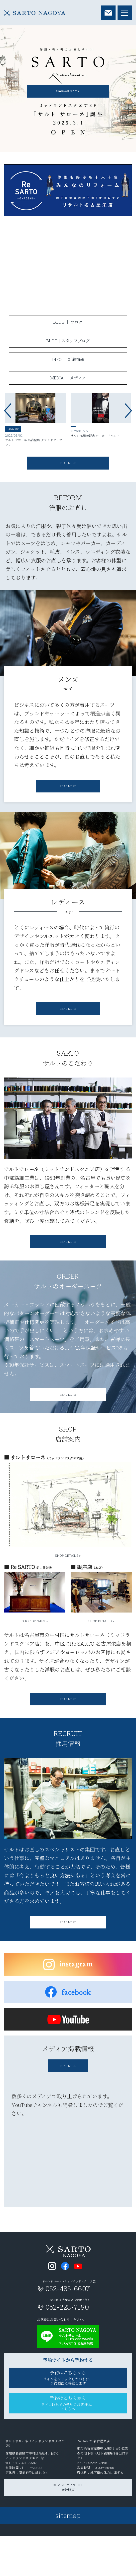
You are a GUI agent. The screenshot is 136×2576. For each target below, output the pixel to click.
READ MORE (68, 488)
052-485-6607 (26, 2503)
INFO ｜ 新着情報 (68, 359)
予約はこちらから (68, 2417)
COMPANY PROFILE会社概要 (68, 2527)
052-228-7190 (96, 2503)
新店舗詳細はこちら (68, 91)
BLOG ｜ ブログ (68, 322)
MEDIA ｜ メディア (68, 377)
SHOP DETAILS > (68, 1589)
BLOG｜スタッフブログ (68, 340)
